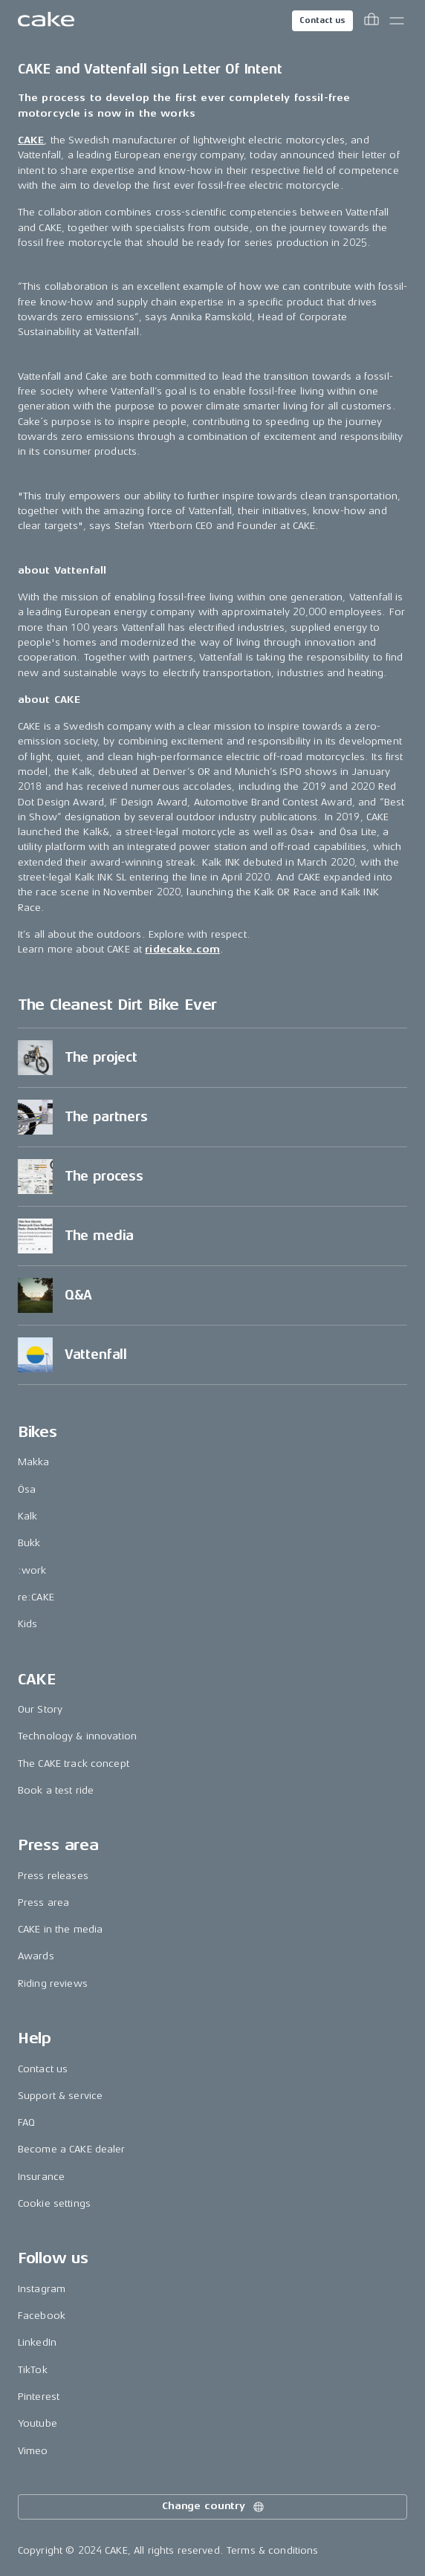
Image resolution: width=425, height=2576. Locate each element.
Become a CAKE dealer (72, 2149)
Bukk (29, 1542)
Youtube (37, 2423)
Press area (43, 1902)
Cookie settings (54, 2203)
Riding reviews (53, 1983)
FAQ (26, 2122)
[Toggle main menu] (396, 20)
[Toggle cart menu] (371, 20)
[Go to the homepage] (46, 21)
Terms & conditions (273, 2550)
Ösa (27, 1489)
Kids (28, 1623)
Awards (36, 1956)
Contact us (322, 20)
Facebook (41, 2315)
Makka (34, 1461)
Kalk (28, 1516)
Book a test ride (56, 1790)
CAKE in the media (60, 1929)
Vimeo (33, 2450)
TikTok (33, 2369)
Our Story (40, 1709)
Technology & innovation (77, 1736)
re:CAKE (36, 1597)
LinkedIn (37, 2342)
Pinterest (38, 2396)
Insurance (41, 2176)
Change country (214, 2506)
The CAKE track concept (73, 1763)
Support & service (60, 2095)
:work (32, 1570)
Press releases (53, 1875)
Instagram (41, 2288)
